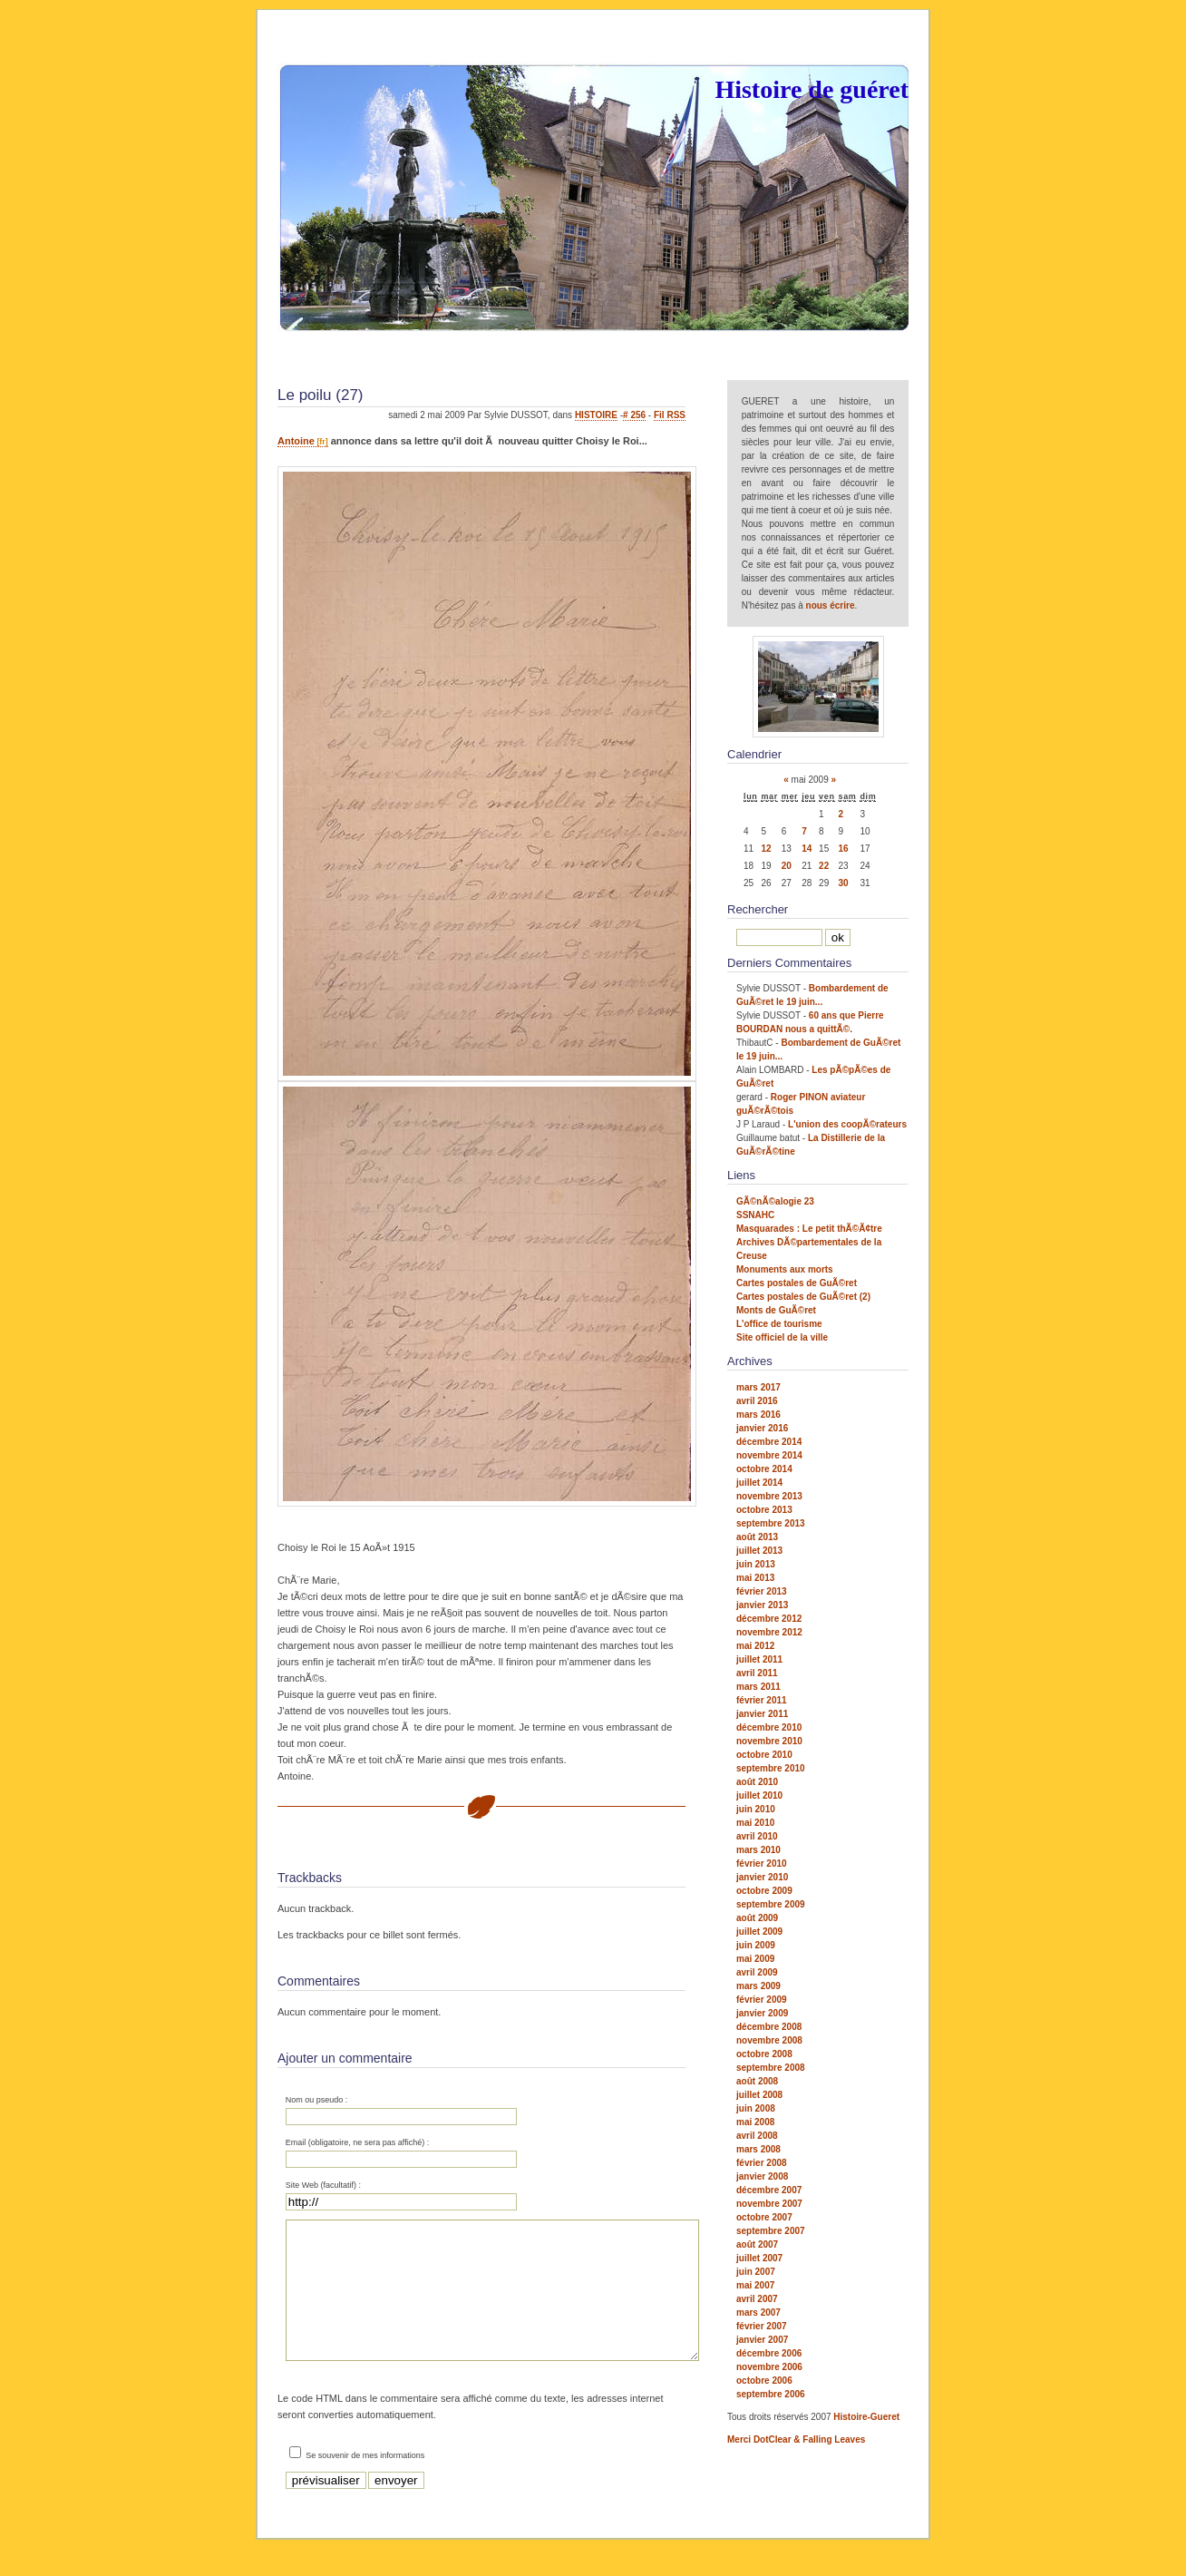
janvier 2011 (762, 1714)
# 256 (634, 415)
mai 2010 (755, 1823)
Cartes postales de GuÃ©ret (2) (803, 1297)
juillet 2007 (759, 2258)
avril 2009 (757, 1972)
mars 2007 (758, 2312)
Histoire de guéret (812, 89)
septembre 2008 (770, 2068)
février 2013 (761, 1591)
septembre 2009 (770, 1904)
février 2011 (761, 1700)
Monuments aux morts (784, 1269)
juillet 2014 (759, 1483)
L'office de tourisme (779, 1324)
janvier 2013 (762, 1605)
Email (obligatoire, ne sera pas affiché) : (357, 2142)
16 (844, 849)
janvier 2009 (762, 2013)
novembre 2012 (769, 1632)
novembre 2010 (769, 1741)
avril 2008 (757, 2136)
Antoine (296, 440)
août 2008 (757, 2081)
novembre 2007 (769, 2204)
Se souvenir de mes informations (365, 2482)
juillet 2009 (759, 1932)
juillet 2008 (759, 2095)
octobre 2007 (764, 2217)
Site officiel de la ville (782, 1337)
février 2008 (761, 2163)
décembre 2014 (769, 1442)
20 (787, 866)
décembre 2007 (769, 2190)
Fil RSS (669, 415)
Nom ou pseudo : (317, 2099)
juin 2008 (755, 2108)
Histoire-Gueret (866, 2417)
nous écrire (830, 605)
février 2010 (761, 1864)
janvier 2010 (762, 1877)
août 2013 (757, 1537)
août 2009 (757, 1918)
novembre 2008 (769, 2040)
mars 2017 (758, 1387)
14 (807, 849)
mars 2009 (758, 1986)
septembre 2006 (770, 2394)
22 (824, 866)
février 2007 (761, 2326)
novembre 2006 (769, 2367)
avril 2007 (757, 2299)
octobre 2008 (764, 2054)
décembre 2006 (769, 2353)
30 (844, 883)
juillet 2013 (759, 1551)
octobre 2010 (764, 1755)
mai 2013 (755, 1578)
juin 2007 (755, 2272)
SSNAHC (755, 1215)
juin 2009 (755, 1945)
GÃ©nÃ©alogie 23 (775, 1201)
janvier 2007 (762, 2340)
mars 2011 (758, 1687)
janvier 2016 (762, 1428)
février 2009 (761, 2000)
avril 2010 (757, 1836)
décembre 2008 (769, 2027)
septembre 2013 (770, 1523)
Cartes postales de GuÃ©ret (796, 1283)
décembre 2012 (769, 1619)
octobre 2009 (764, 1891)
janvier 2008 (762, 2176)
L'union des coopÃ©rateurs (847, 1124)
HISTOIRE (596, 415)
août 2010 (757, 1782)
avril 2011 (757, 1673)
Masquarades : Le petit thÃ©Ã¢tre (809, 1229)
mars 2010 (758, 1850)
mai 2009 (755, 1959)
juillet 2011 (759, 1659)
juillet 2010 (759, 1795)
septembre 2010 (770, 1768)
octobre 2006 (764, 2381)
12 (766, 849)
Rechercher (757, 909)
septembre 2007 (770, 2231)
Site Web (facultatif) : (323, 2185)
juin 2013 (755, 1564)
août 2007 (757, 2244)
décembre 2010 (769, 1727)
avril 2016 (757, 1401)
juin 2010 (755, 1809)
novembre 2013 (769, 1496)
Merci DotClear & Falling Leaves (796, 2439)
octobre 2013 (764, 1510)
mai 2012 (755, 1646)
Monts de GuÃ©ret (776, 1310)
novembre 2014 (769, 1455)
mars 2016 (758, 1415)
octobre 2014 (764, 1469)
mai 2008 (755, 2122)
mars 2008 (758, 2149)
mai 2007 (755, 2285)
